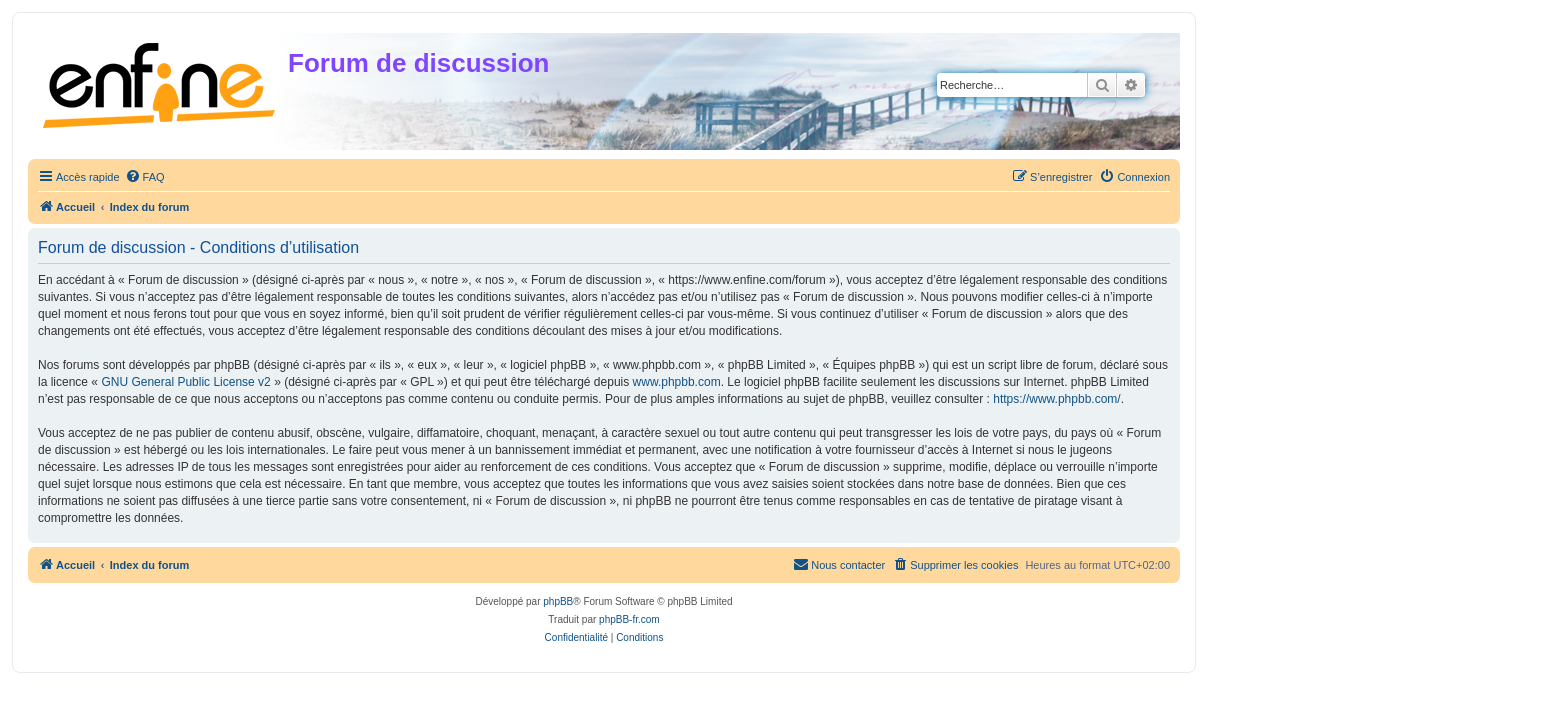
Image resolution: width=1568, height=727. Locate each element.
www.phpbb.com (677, 382)
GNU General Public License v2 (185, 382)
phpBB (558, 601)
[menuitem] (145, 177)
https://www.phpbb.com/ (1056, 399)
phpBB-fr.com (629, 619)
